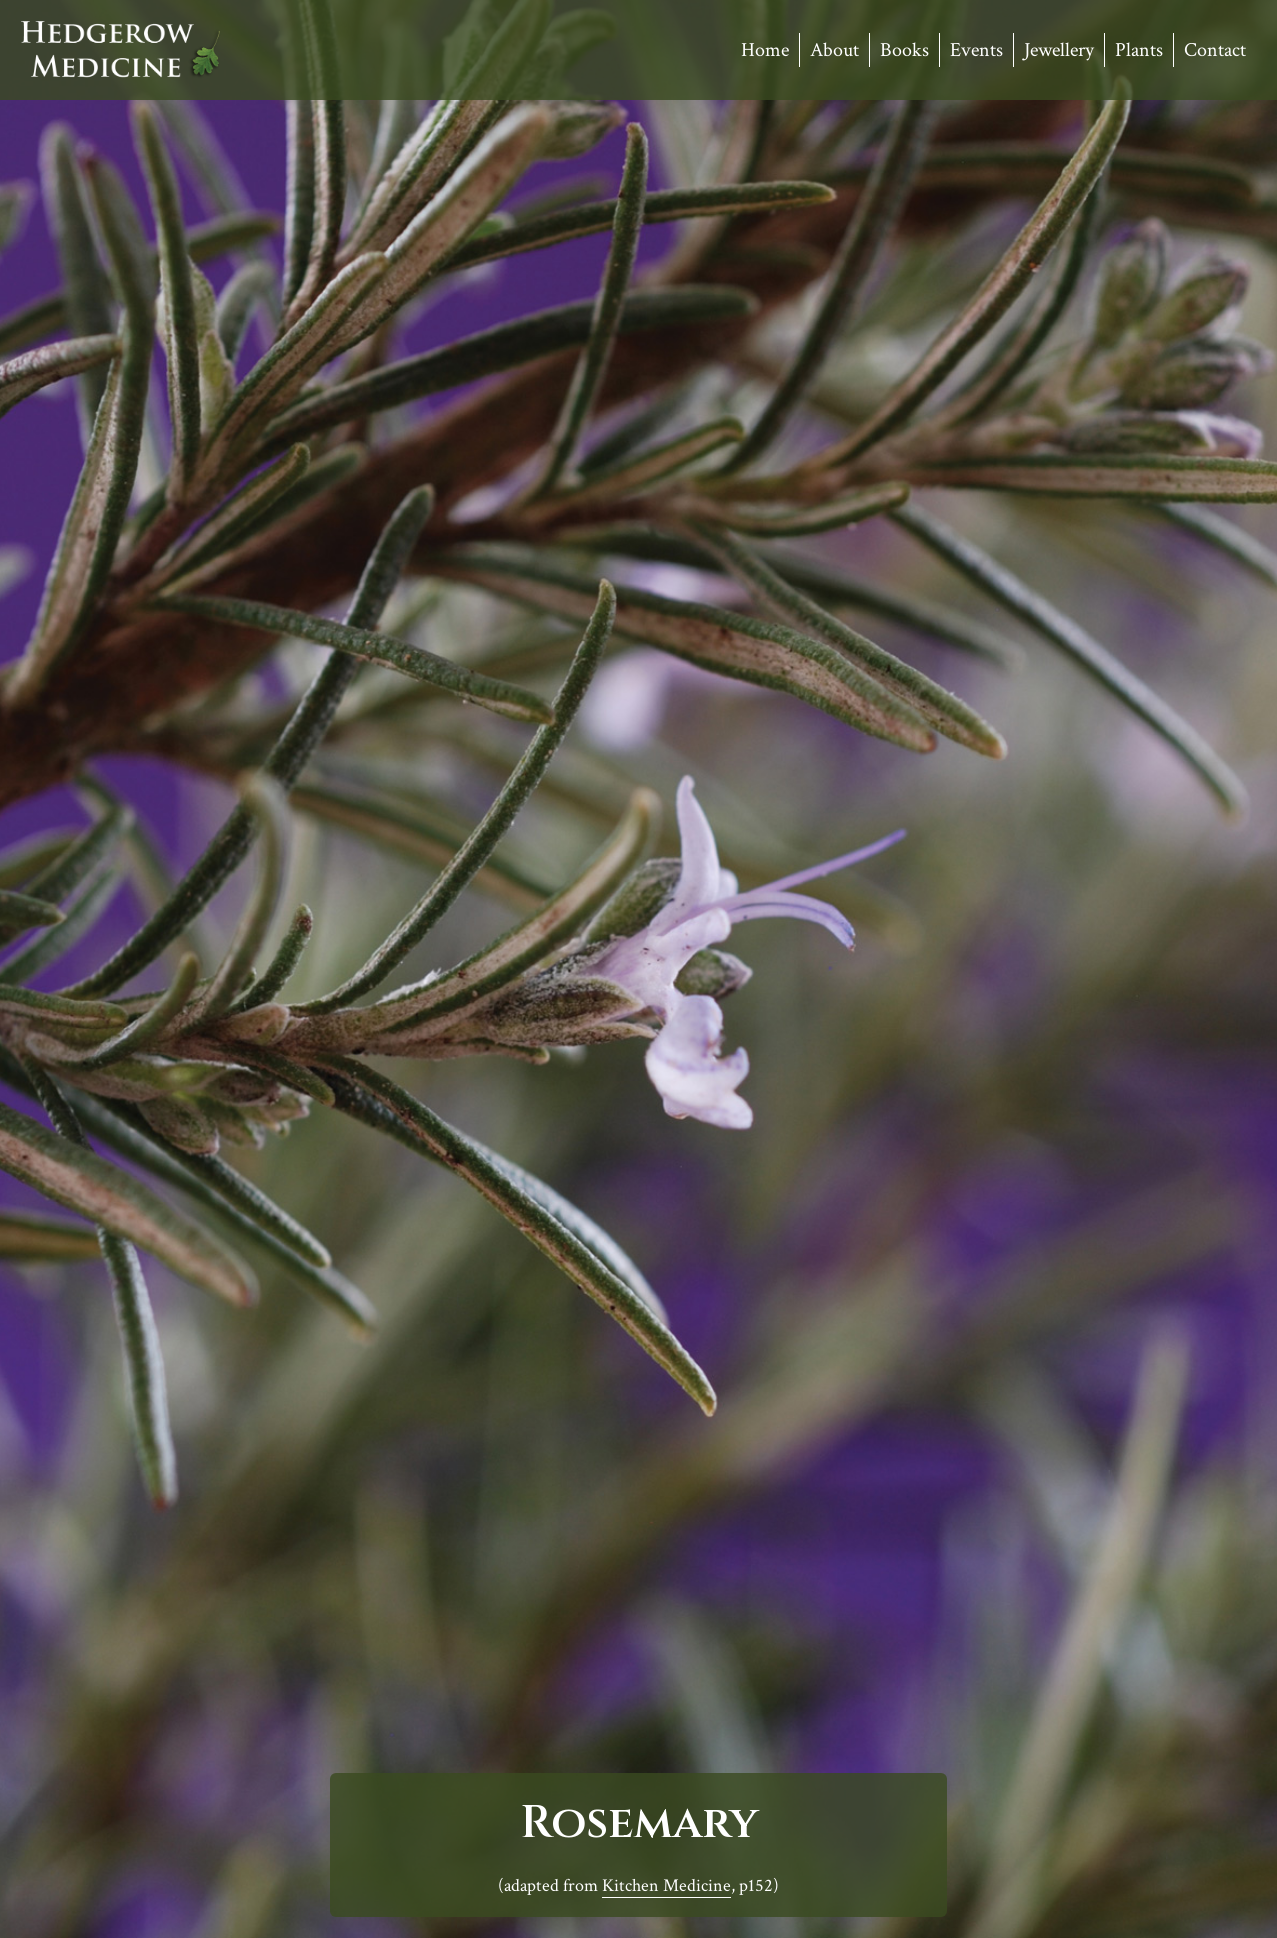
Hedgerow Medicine (121, 50)
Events (976, 50)
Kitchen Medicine (666, 1885)
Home (765, 50)
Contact (1215, 50)
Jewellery (1059, 50)
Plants (1139, 50)
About (834, 50)
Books (904, 50)
